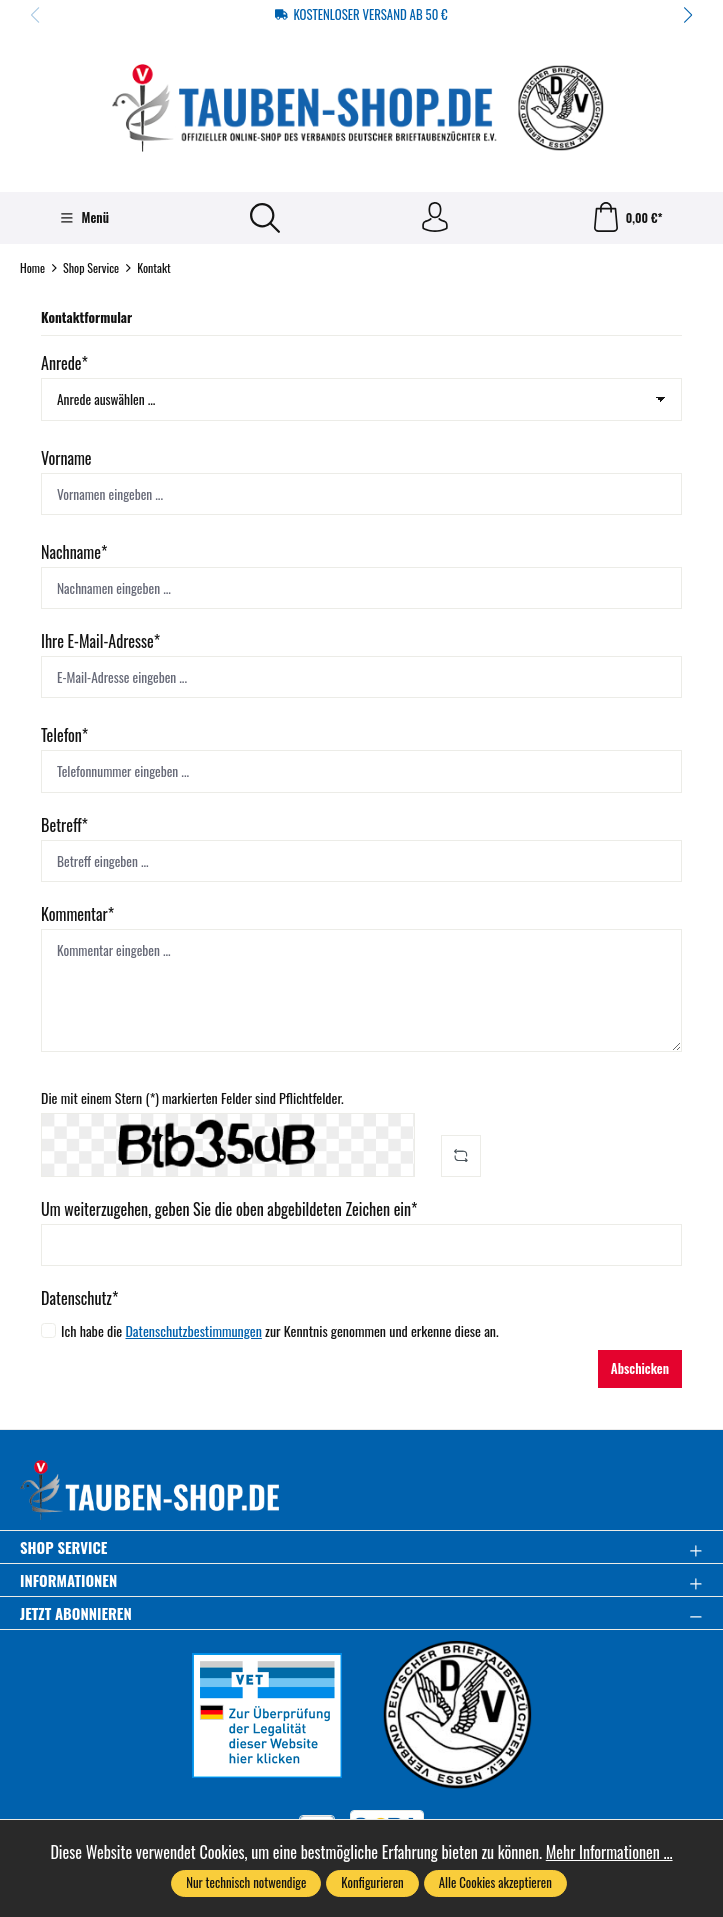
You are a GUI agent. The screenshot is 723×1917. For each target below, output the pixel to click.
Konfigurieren (372, 1882)
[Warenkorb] (627, 218)
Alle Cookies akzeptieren (495, 1882)
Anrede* (64, 363)
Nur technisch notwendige (246, 1882)
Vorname (66, 458)
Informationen (68, 1580)
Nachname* (74, 552)
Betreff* (64, 825)
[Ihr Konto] (435, 218)
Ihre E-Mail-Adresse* (100, 641)
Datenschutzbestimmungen (193, 1330)
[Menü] (84, 218)
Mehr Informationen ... (609, 1852)
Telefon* (64, 735)
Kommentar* (77, 914)
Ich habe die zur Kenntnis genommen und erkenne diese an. (280, 1330)
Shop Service (63, 1547)
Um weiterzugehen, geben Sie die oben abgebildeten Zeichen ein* (229, 1209)
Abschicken (640, 1368)
